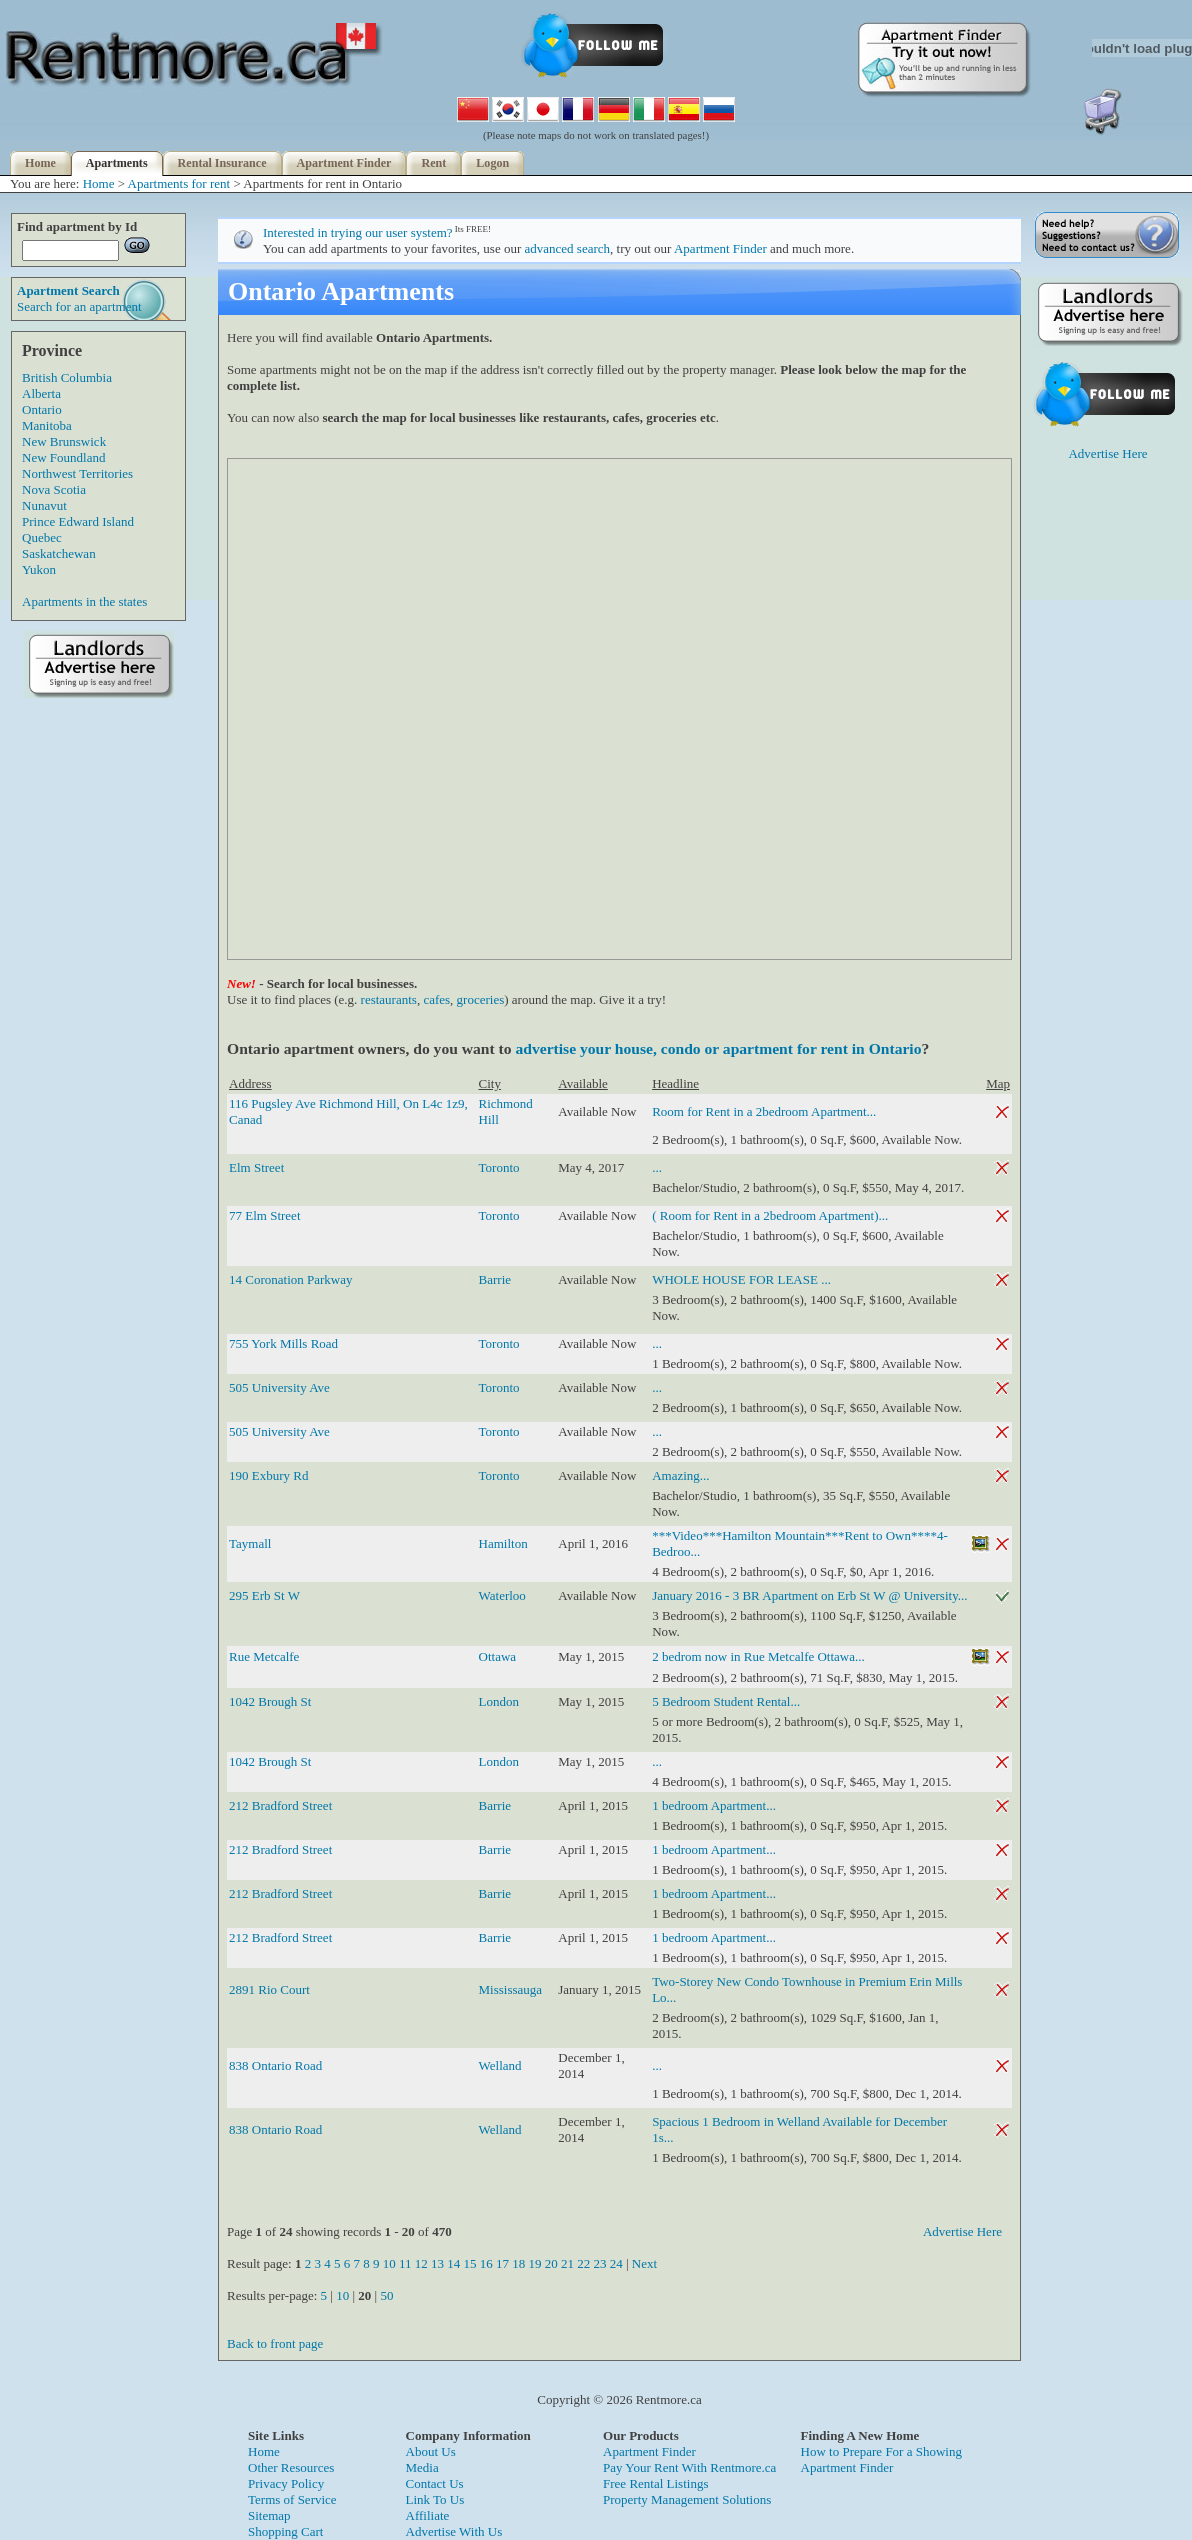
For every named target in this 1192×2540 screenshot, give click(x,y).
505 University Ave (279, 1387)
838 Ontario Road (275, 2065)
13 (437, 2263)
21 (567, 2263)
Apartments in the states (84, 601)
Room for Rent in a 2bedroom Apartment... (764, 1111)
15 (469, 2263)
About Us (431, 2451)
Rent (433, 163)
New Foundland (63, 457)
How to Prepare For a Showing (881, 2451)
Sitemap (269, 2515)
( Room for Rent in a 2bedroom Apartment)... (770, 1215)
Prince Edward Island (78, 521)
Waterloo (502, 1595)
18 (518, 2263)
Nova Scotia (54, 489)
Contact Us (435, 2483)
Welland (500, 2065)
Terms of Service (292, 2499)
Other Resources (291, 2467)
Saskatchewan (59, 553)
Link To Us (435, 2499)
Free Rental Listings (655, 2483)
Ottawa (498, 1656)
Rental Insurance (222, 163)
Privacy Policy (286, 2483)
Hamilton (503, 1543)
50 (386, 2295)
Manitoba (47, 425)
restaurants (389, 999)
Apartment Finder (344, 163)
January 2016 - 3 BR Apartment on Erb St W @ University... (809, 1595)
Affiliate (428, 2515)
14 (453, 2263)
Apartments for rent (179, 183)
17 (502, 2263)
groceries (481, 999)
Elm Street (256, 1167)
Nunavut (44, 505)
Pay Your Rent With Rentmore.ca (689, 2467)
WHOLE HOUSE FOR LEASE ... (741, 1279)
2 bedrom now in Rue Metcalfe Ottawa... (758, 1656)
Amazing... (680, 1475)
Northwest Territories (77, 473)
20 (551, 2263)
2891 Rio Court (269, 1989)
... (657, 1167)
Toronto (499, 1167)
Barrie (495, 1279)
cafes (436, 999)
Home (40, 163)
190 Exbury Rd (268, 1475)
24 (616, 2263)
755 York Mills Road (283, 1343)
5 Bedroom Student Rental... (726, 1701)
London (499, 1701)
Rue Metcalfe (264, 1656)
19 (534, 2263)
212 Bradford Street (280, 1805)
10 (389, 2263)
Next (644, 2263)
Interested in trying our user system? (358, 232)
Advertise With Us (454, 2531)
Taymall (250, 1543)
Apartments (117, 163)
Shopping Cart (285, 2531)
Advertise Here (962, 2231)
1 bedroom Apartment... (714, 1805)
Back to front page (275, 2343)
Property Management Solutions (687, 2499)
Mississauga (511, 1989)
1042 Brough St (270, 1701)
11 (405, 2263)
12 (421, 2263)
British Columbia (67, 377)
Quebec (42, 537)
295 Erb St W (264, 1595)
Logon (492, 163)
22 (583, 2263)
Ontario (42, 409)
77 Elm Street (265, 1215)
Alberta (41, 393)
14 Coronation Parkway (290, 1279)
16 (486, 2263)
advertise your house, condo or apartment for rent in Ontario (718, 1048)
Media (422, 2467)
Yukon (39, 569)
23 (599, 2263)
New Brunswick (64, 441)
